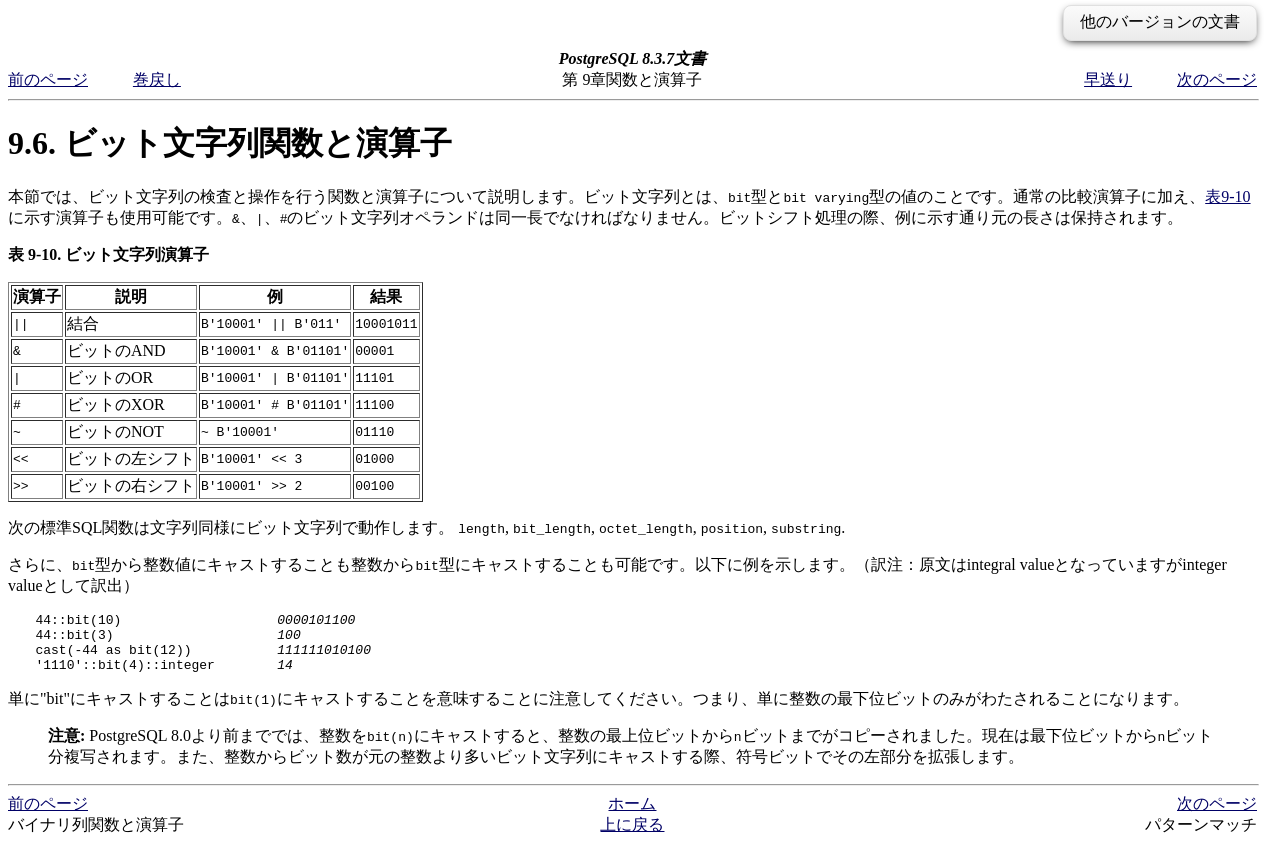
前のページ (48, 79)
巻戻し (157, 79)
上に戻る (632, 836)
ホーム (632, 815)
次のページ (1217, 79)
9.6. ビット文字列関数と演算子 (230, 143)
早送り (1108, 79)
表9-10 (1227, 196)
